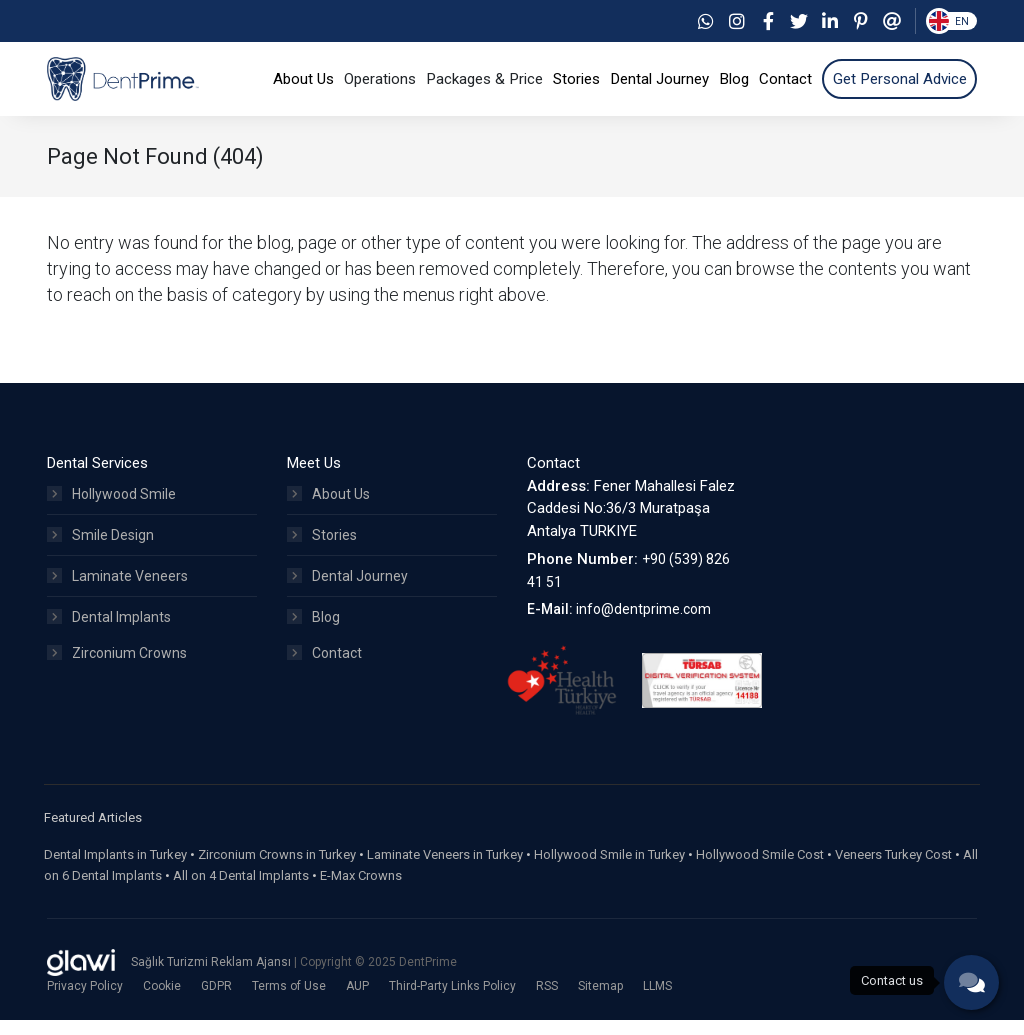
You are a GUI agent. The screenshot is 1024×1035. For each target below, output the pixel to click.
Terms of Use (289, 1001)
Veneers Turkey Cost (893, 870)
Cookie (162, 1001)
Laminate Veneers (117, 592)
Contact (324, 674)
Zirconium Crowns (117, 674)
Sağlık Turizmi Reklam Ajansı (212, 978)
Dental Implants (109, 633)
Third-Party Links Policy (452, 1001)
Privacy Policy (85, 1001)
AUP (357, 1001)
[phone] (971, 982)
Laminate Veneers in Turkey (445, 870)
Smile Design (100, 551)
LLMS (657, 1001)
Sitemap (600, 1001)
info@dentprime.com (643, 625)
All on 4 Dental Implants (241, 891)
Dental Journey (347, 592)
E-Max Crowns (361, 891)
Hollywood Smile (111, 510)
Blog (313, 633)
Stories (322, 551)
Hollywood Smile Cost (760, 870)
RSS (547, 1001)
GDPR (216, 1001)
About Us (328, 510)
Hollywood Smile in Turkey (609, 870)
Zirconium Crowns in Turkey (277, 870)
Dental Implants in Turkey (115, 870)
